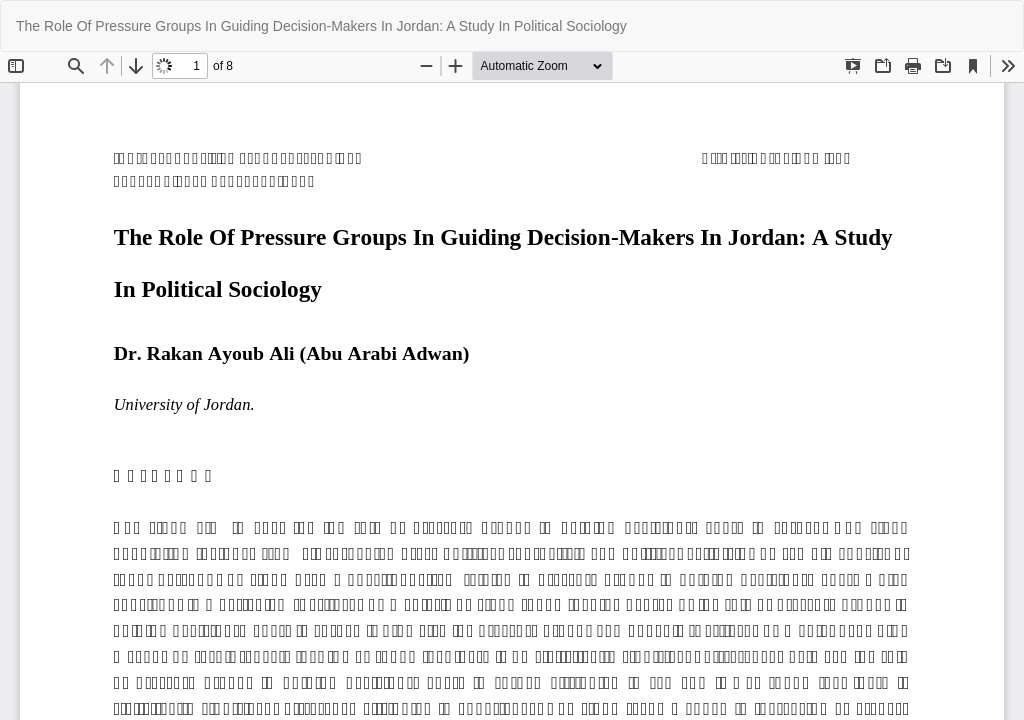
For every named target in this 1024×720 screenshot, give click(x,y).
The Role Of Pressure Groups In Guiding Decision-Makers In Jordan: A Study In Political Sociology (321, 26)
